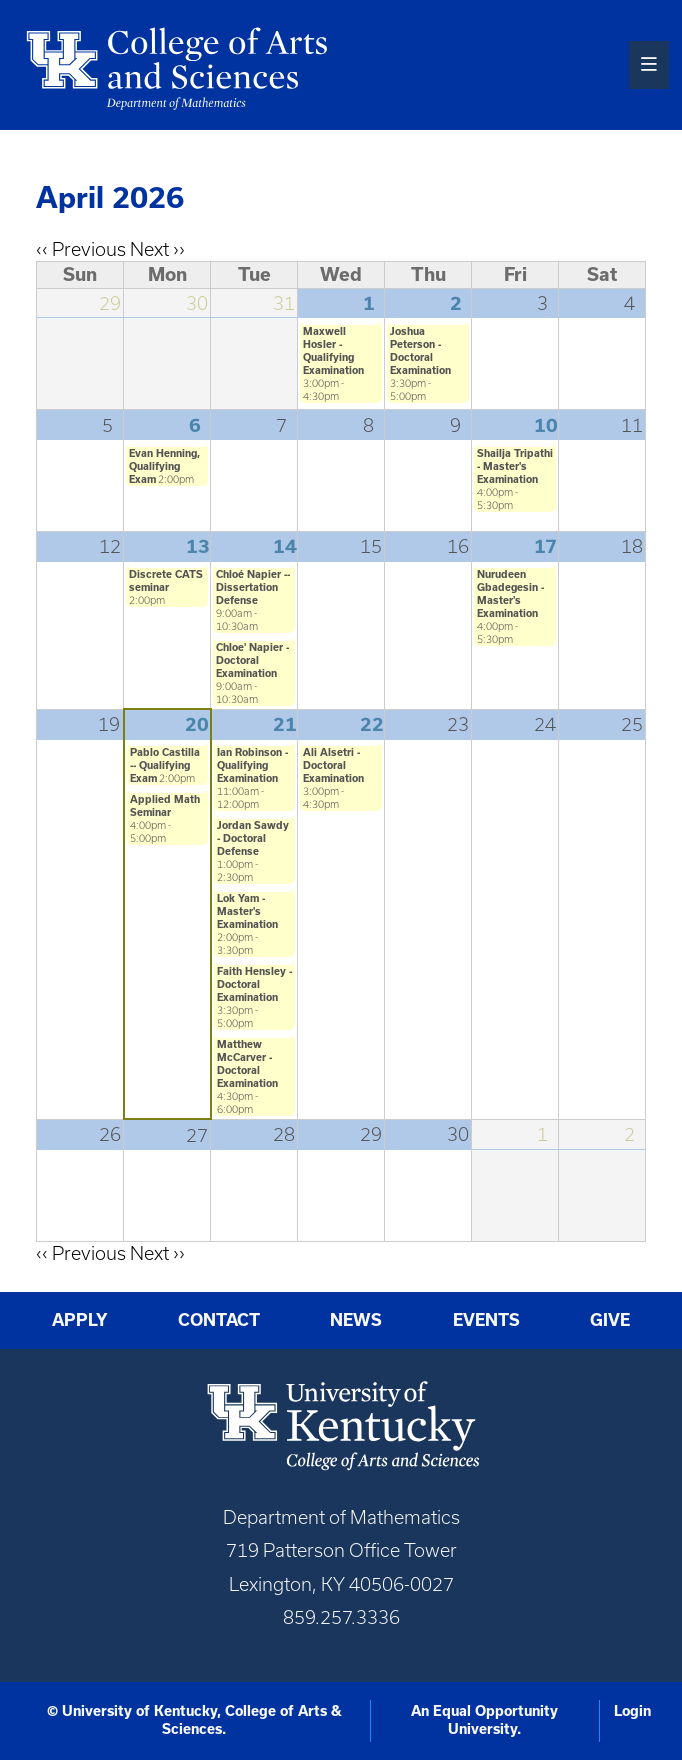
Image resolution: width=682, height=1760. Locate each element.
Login (632, 1711)
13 (198, 546)
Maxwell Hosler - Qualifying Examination (333, 350)
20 (197, 724)
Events (486, 1319)
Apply (80, 1319)
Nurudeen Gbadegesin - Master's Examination (510, 593)
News (356, 1319)
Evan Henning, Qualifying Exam (164, 466)
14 (285, 546)
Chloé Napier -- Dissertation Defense (253, 587)
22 (372, 724)
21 (285, 724)
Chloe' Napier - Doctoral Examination (252, 660)
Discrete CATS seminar (166, 580)
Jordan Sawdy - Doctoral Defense (253, 838)
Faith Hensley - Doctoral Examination (254, 984)
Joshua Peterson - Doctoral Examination (420, 350)
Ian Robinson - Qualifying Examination (252, 765)
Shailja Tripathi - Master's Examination (515, 466)
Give (610, 1319)
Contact (219, 1319)
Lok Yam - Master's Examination (247, 911)
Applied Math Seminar (165, 805)
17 (545, 546)
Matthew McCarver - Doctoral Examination (247, 1063)
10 (546, 425)
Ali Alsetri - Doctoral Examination (333, 765)
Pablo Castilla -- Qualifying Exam (165, 765)
